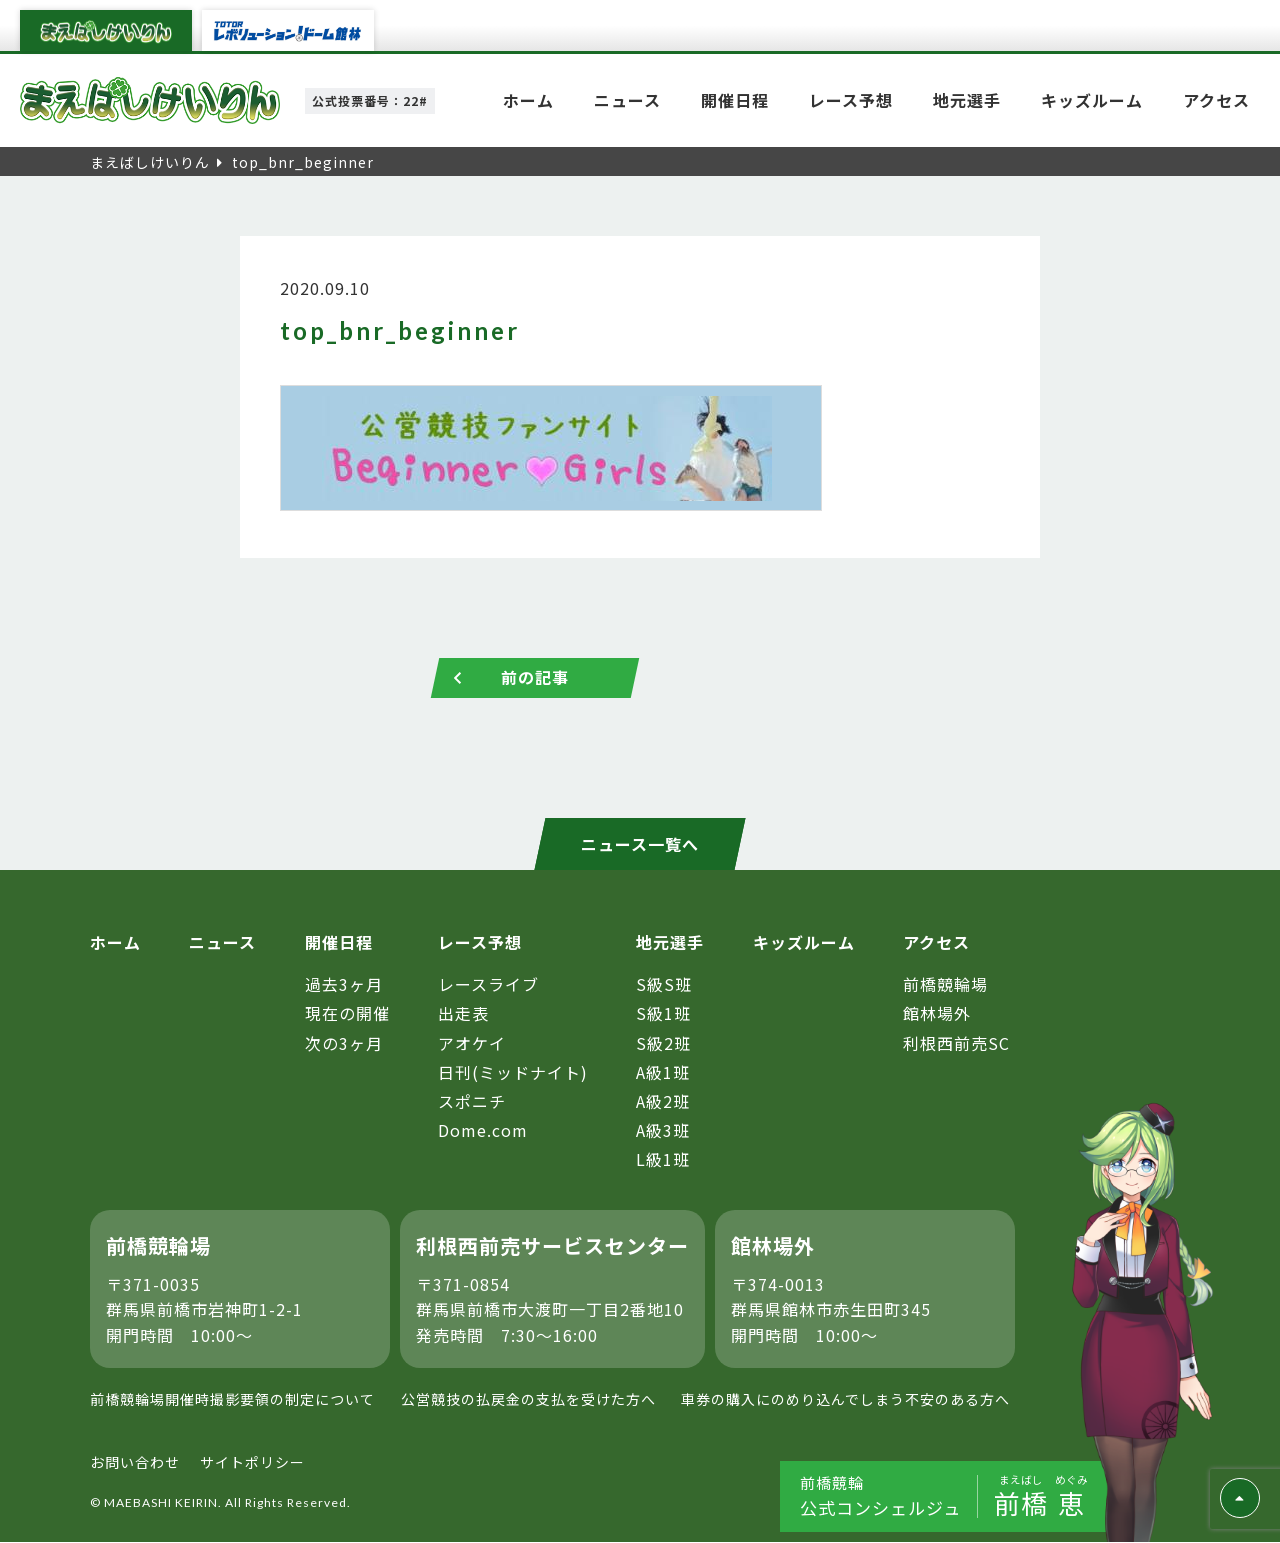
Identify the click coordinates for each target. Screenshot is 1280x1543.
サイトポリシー (252, 1462)
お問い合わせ (135, 1462)
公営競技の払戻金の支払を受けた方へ (528, 1400)
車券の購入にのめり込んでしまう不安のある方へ (845, 1400)
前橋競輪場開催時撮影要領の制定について (232, 1400)
